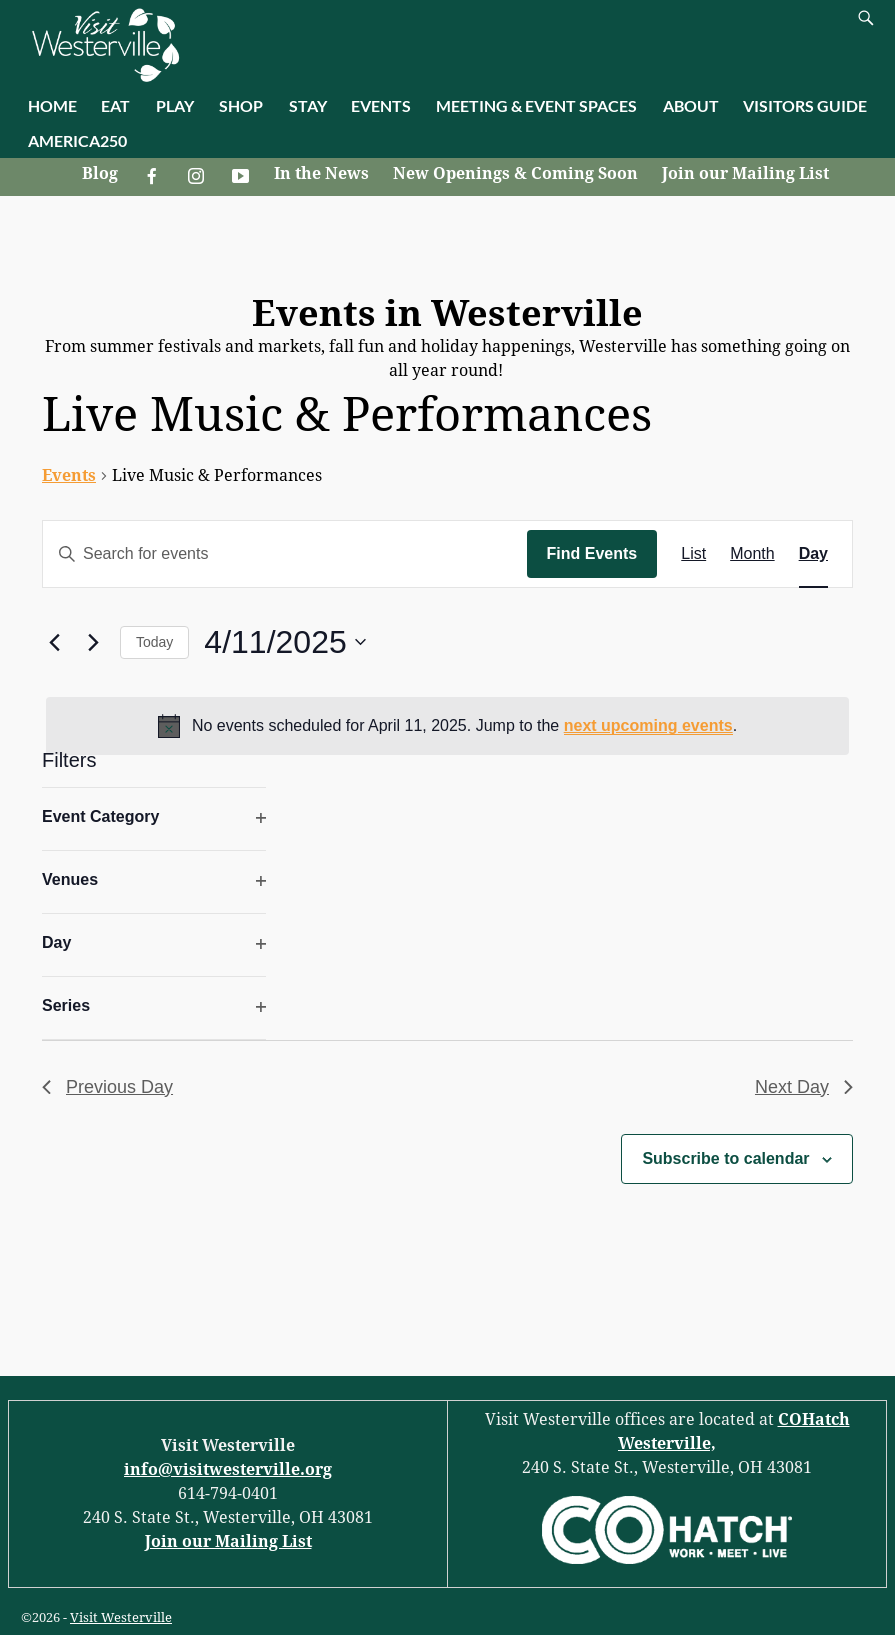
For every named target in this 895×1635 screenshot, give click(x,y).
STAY (308, 105)
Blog (100, 173)
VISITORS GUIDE (805, 105)
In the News (321, 173)
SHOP (241, 105)
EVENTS (381, 105)
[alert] (447, 726)
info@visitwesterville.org (228, 1469)
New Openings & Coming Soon (515, 173)
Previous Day (107, 1087)
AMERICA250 (77, 140)
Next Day (804, 1087)
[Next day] (93, 642)
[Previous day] (54, 642)
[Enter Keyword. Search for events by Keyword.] (285, 554)
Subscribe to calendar (725, 1158)
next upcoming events (648, 725)
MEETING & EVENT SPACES (536, 105)
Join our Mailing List (745, 173)
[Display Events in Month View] (752, 554)
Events (69, 475)
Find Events (592, 553)
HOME (52, 105)
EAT (115, 105)
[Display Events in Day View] (813, 554)
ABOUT (691, 105)
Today (154, 642)
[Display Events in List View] (693, 554)
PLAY (175, 105)
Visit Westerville (121, 1617)
